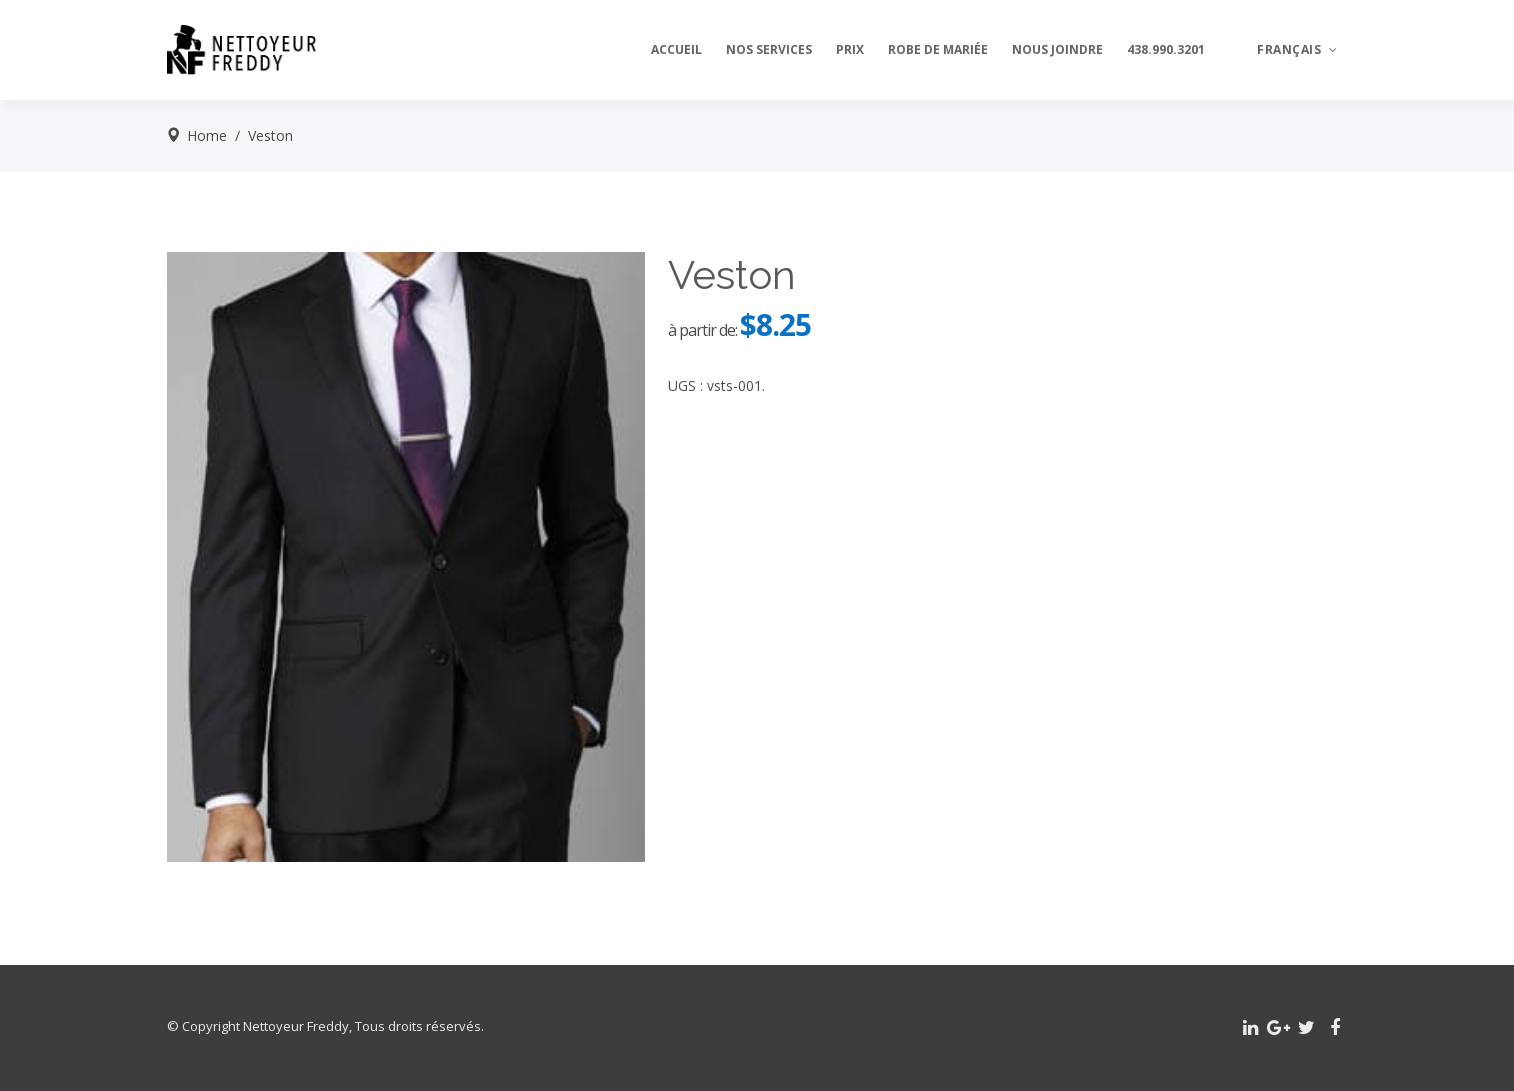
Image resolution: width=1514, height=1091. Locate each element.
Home (207, 135)
